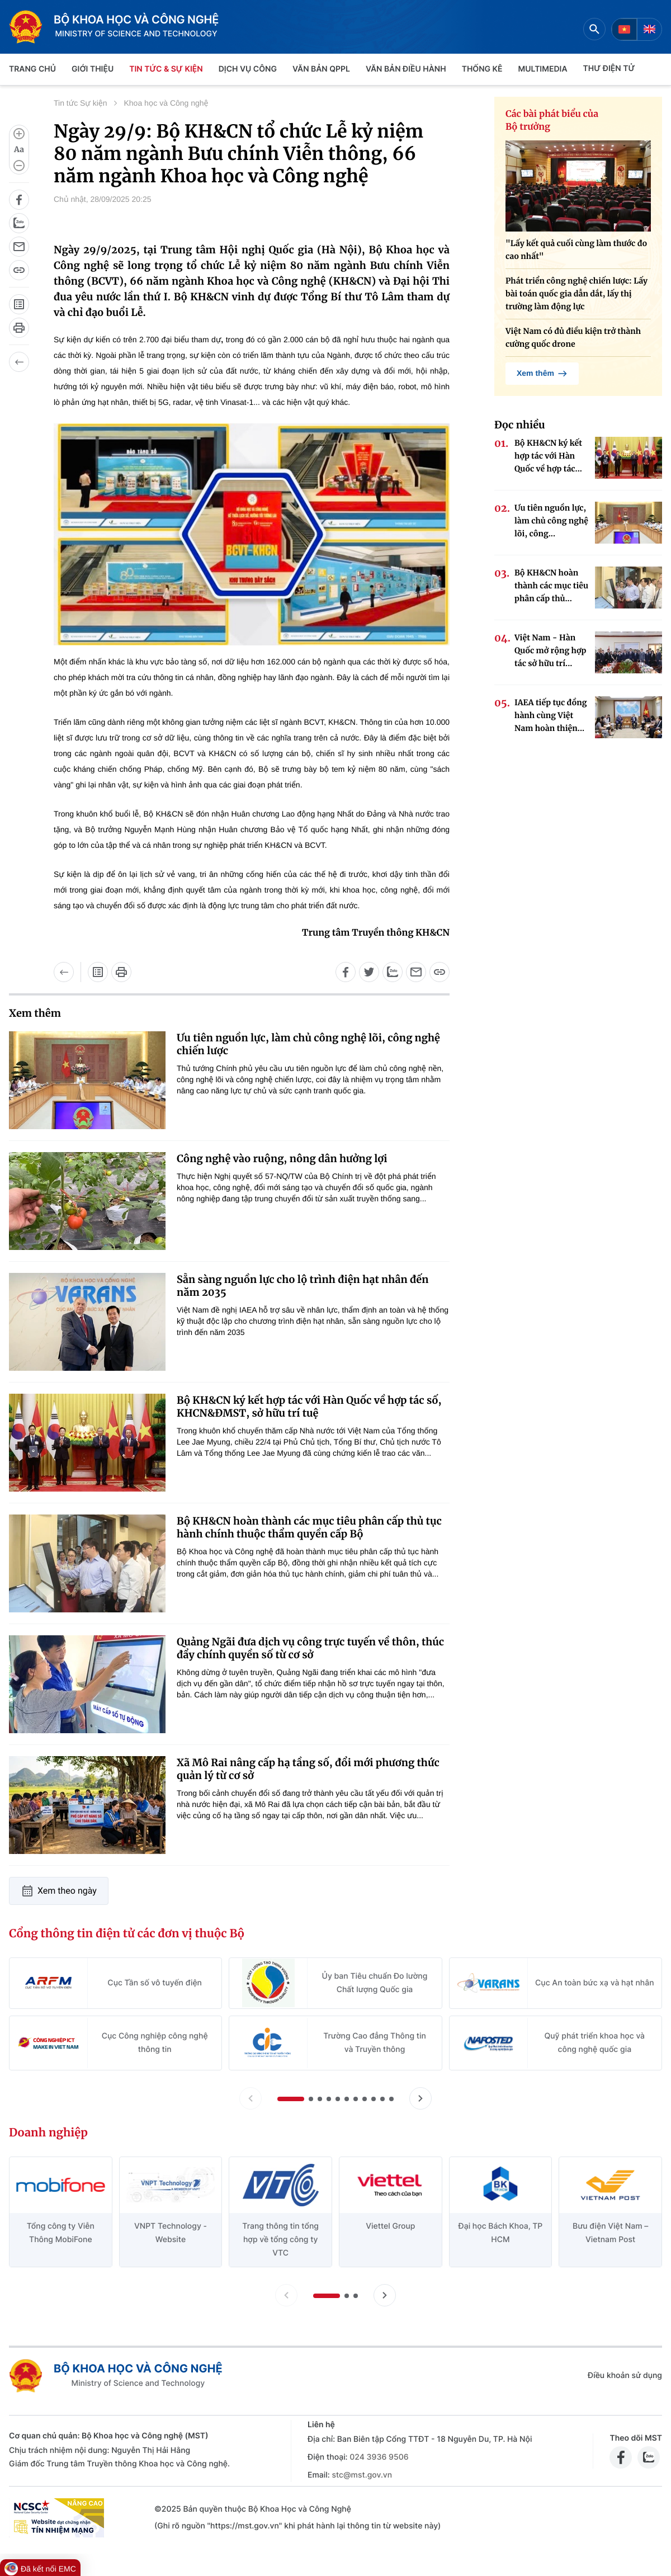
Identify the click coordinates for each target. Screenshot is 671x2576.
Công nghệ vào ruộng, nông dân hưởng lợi (282, 1158)
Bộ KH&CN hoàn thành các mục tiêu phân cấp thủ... (551, 585)
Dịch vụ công (248, 69)
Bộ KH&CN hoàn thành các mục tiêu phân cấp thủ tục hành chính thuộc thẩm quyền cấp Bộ (309, 1527)
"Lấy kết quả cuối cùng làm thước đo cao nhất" (576, 249)
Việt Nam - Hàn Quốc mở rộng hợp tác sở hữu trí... (550, 650)
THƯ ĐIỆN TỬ (609, 68)
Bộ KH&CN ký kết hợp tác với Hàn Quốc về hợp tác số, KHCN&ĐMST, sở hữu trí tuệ (309, 1406)
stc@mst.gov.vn (362, 2475)
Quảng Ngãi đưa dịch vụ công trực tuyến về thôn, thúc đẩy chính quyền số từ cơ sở (310, 1648)
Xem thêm (542, 374)
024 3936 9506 (378, 2457)
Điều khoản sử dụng (625, 2375)
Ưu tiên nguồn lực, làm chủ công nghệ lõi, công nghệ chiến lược (308, 1044)
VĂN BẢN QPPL (321, 69)
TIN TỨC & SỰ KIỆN (165, 69)
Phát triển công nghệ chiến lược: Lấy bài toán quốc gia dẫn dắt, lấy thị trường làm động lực (576, 294)
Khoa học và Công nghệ (166, 102)
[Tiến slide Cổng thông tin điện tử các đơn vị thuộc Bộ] (420, 2098)
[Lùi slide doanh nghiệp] (286, 2295)
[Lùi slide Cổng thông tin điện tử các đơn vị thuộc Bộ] (250, 2098)
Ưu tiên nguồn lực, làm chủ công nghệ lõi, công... (551, 521)
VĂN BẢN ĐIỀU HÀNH (406, 69)
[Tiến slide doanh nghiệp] (385, 2295)
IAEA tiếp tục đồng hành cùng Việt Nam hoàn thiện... (550, 715)
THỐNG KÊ (482, 69)
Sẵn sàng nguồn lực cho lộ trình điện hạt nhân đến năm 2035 (302, 1286)
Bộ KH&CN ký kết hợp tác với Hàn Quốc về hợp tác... (548, 456)
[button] (290, 2099)
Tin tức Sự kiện (80, 102)
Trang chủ (32, 69)
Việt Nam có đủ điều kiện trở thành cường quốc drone (573, 337)
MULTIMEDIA (543, 69)
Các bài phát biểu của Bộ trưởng (551, 120)
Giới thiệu (93, 69)
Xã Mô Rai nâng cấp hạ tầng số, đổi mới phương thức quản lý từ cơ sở (308, 1769)
